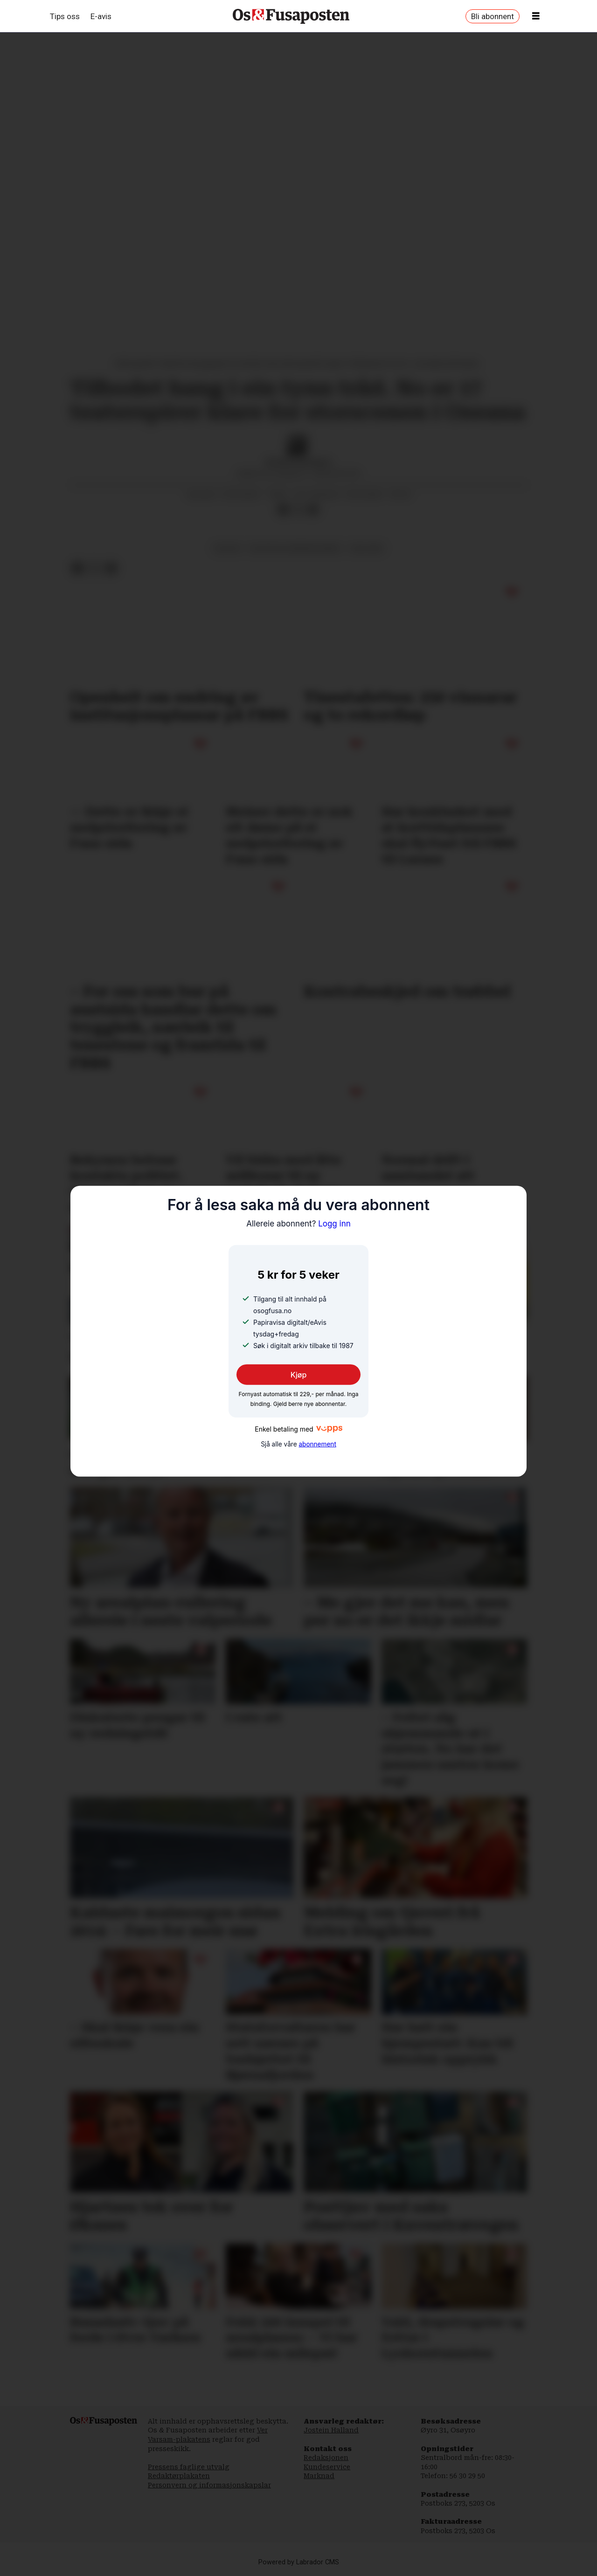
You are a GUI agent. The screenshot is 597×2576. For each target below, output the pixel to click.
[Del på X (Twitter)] (298, 510)
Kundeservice (327, 2467)
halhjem (367, 548)
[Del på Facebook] (283, 510)
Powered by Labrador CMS (298, 2562)
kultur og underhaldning (295, 548)
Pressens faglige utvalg (188, 2467)
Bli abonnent (492, 16)
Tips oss (65, 16)
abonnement (317, 1444)
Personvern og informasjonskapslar (209, 2485)
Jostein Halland (331, 2430)
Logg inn (298, 1223)
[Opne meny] (535, 16)
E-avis (100, 16)
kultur (227, 548)
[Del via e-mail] (313, 510)
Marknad (319, 2476)
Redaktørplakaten (179, 2476)
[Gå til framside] (291, 16)
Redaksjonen (326, 2457)
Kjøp (299, 1374)
